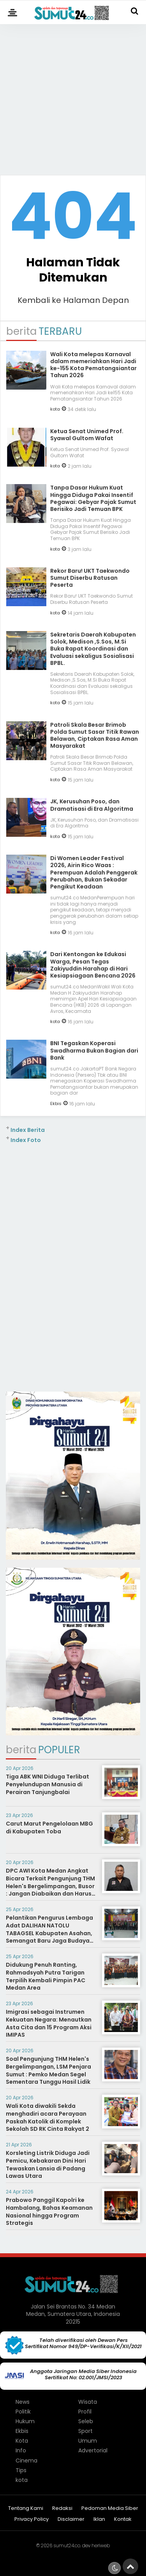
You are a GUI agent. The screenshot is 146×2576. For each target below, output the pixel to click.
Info (21, 2450)
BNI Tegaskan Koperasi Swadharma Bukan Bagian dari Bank (94, 1050)
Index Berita (28, 1130)
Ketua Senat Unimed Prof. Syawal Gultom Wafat (86, 434)
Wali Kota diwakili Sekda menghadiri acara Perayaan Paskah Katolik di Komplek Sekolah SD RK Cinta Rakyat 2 (47, 2117)
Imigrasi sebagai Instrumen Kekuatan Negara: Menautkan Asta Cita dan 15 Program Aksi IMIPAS (48, 2023)
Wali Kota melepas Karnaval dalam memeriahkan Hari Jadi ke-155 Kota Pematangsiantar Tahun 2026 (93, 364)
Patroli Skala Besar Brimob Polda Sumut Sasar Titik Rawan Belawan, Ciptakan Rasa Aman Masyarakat (94, 735)
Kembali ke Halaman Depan (73, 300)
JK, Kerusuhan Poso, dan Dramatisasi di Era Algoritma (91, 804)
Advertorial (92, 2450)
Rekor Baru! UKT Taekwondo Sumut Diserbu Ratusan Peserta (90, 578)
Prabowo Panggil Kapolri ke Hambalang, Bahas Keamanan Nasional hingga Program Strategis (49, 2211)
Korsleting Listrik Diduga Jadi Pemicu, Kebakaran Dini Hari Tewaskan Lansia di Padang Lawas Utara (48, 2164)
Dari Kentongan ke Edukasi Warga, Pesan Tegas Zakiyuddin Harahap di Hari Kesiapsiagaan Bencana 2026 (92, 964)
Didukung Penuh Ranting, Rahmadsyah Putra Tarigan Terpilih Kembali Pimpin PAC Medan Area (45, 1976)
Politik (23, 2411)
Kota (22, 2441)
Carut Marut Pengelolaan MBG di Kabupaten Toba (49, 1827)
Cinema (26, 2460)
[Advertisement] (73, 96)
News (23, 2402)
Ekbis (56, 1103)
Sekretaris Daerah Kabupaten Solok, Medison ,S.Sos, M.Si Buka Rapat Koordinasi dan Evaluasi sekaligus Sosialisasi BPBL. (93, 649)
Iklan (99, 2519)
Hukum (25, 2421)
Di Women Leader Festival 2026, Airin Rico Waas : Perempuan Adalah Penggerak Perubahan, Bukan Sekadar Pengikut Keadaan (93, 872)
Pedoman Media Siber (109, 2508)
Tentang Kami (25, 2508)
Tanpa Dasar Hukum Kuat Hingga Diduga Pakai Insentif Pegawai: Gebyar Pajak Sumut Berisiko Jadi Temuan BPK (93, 498)
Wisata (87, 2402)
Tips (21, 2470)
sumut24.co (66, 2545)
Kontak (123, 2519)
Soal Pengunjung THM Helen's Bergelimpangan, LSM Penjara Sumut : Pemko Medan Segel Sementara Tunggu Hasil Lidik (48, 2070)
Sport (85, 2431)
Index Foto (26, 1140)
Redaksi (62, 2508)
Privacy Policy (31, 2519)
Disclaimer (71, 2519)
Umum (87, 2441)
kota (55, 409)
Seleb (85, 2421)
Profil (84, 2411)
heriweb (100, 2545)
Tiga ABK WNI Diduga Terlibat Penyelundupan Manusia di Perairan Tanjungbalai (47, 1784)
